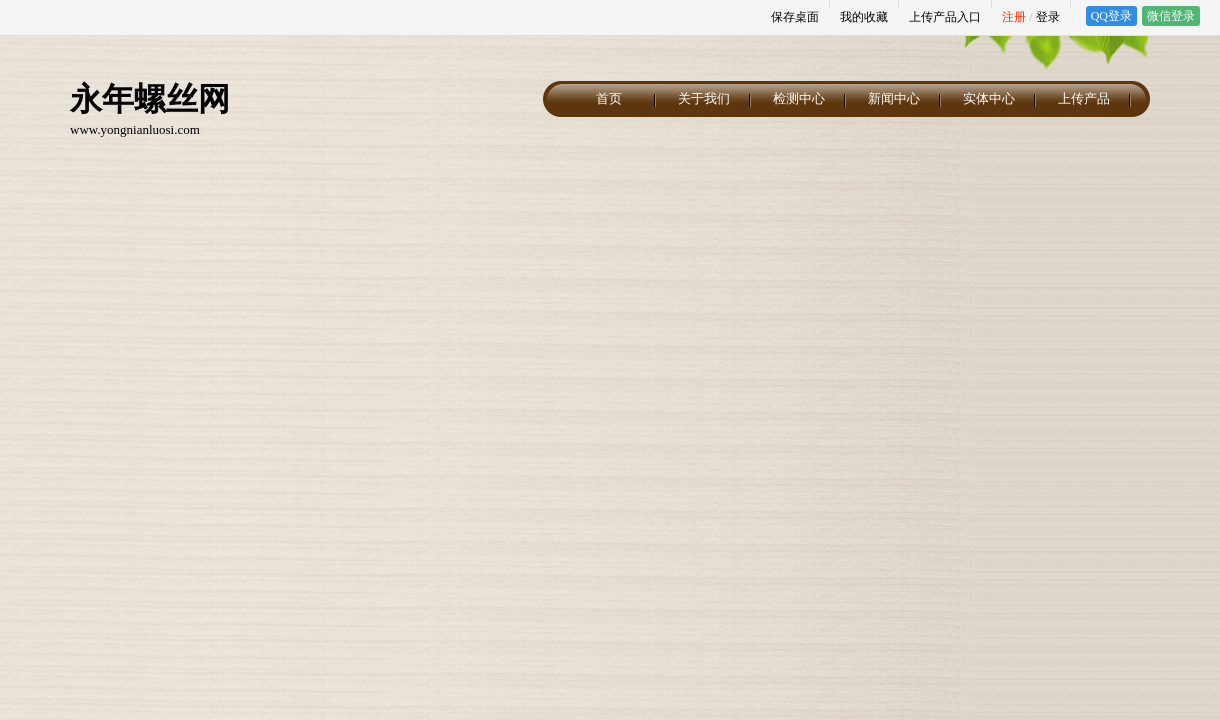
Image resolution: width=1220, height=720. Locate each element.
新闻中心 (894, 98)
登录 (1048, 17)
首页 (609, 98)
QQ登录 (1111, 16)
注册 (1014, 17)
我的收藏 (864, 17)
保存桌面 (795, 17)
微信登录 (1171, 16)
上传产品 (1084, 98)
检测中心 (799, 98)
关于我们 (704, 98)
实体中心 (989, 98)
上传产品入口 (945, 17)
